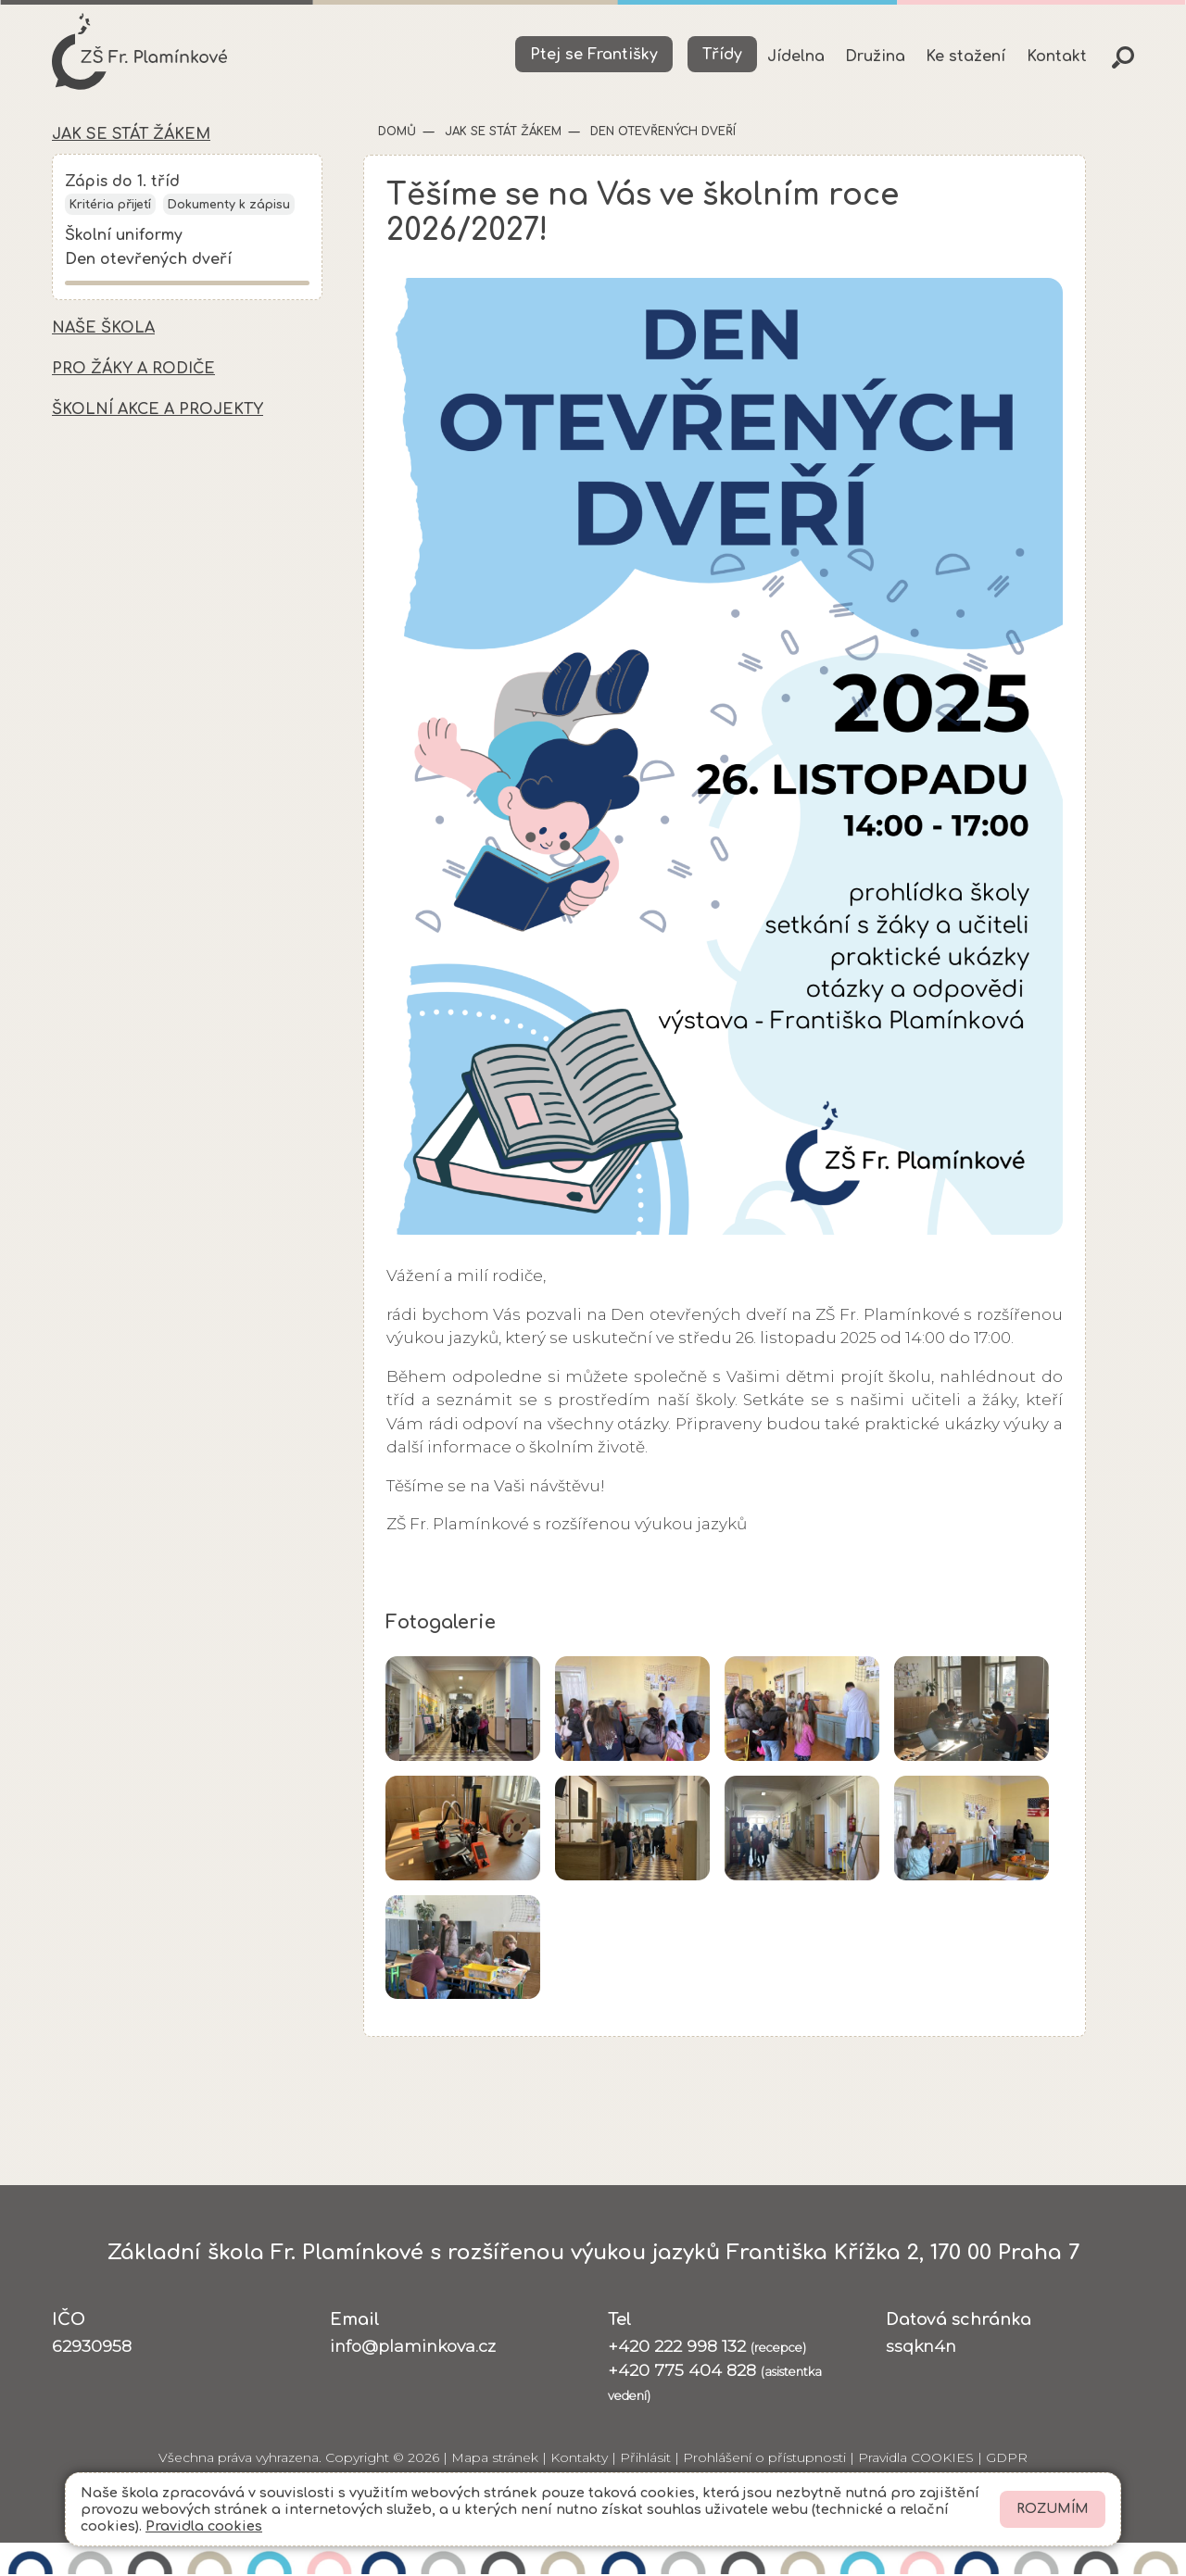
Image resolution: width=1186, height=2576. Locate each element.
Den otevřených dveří (148, 262)
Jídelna (796, 56)
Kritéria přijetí (110, 206)
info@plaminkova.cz (413, 2346)
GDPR (1007, 2458)
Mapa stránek (494, 2458)
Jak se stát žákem (501, 132)
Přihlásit (645, 2458)
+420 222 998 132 (707, 2346)
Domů (397, 132)
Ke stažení (965, 56)
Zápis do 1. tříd (123, 183)
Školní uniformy (124, 237)
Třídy (722, 54)
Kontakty (579, 2458)
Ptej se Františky (594, 54)
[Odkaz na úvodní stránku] (141, 52)
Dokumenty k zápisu (229, 206)
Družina (875, 56)
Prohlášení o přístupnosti (764, 2458)
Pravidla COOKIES (916, 2458)
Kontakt (1057, 56)
